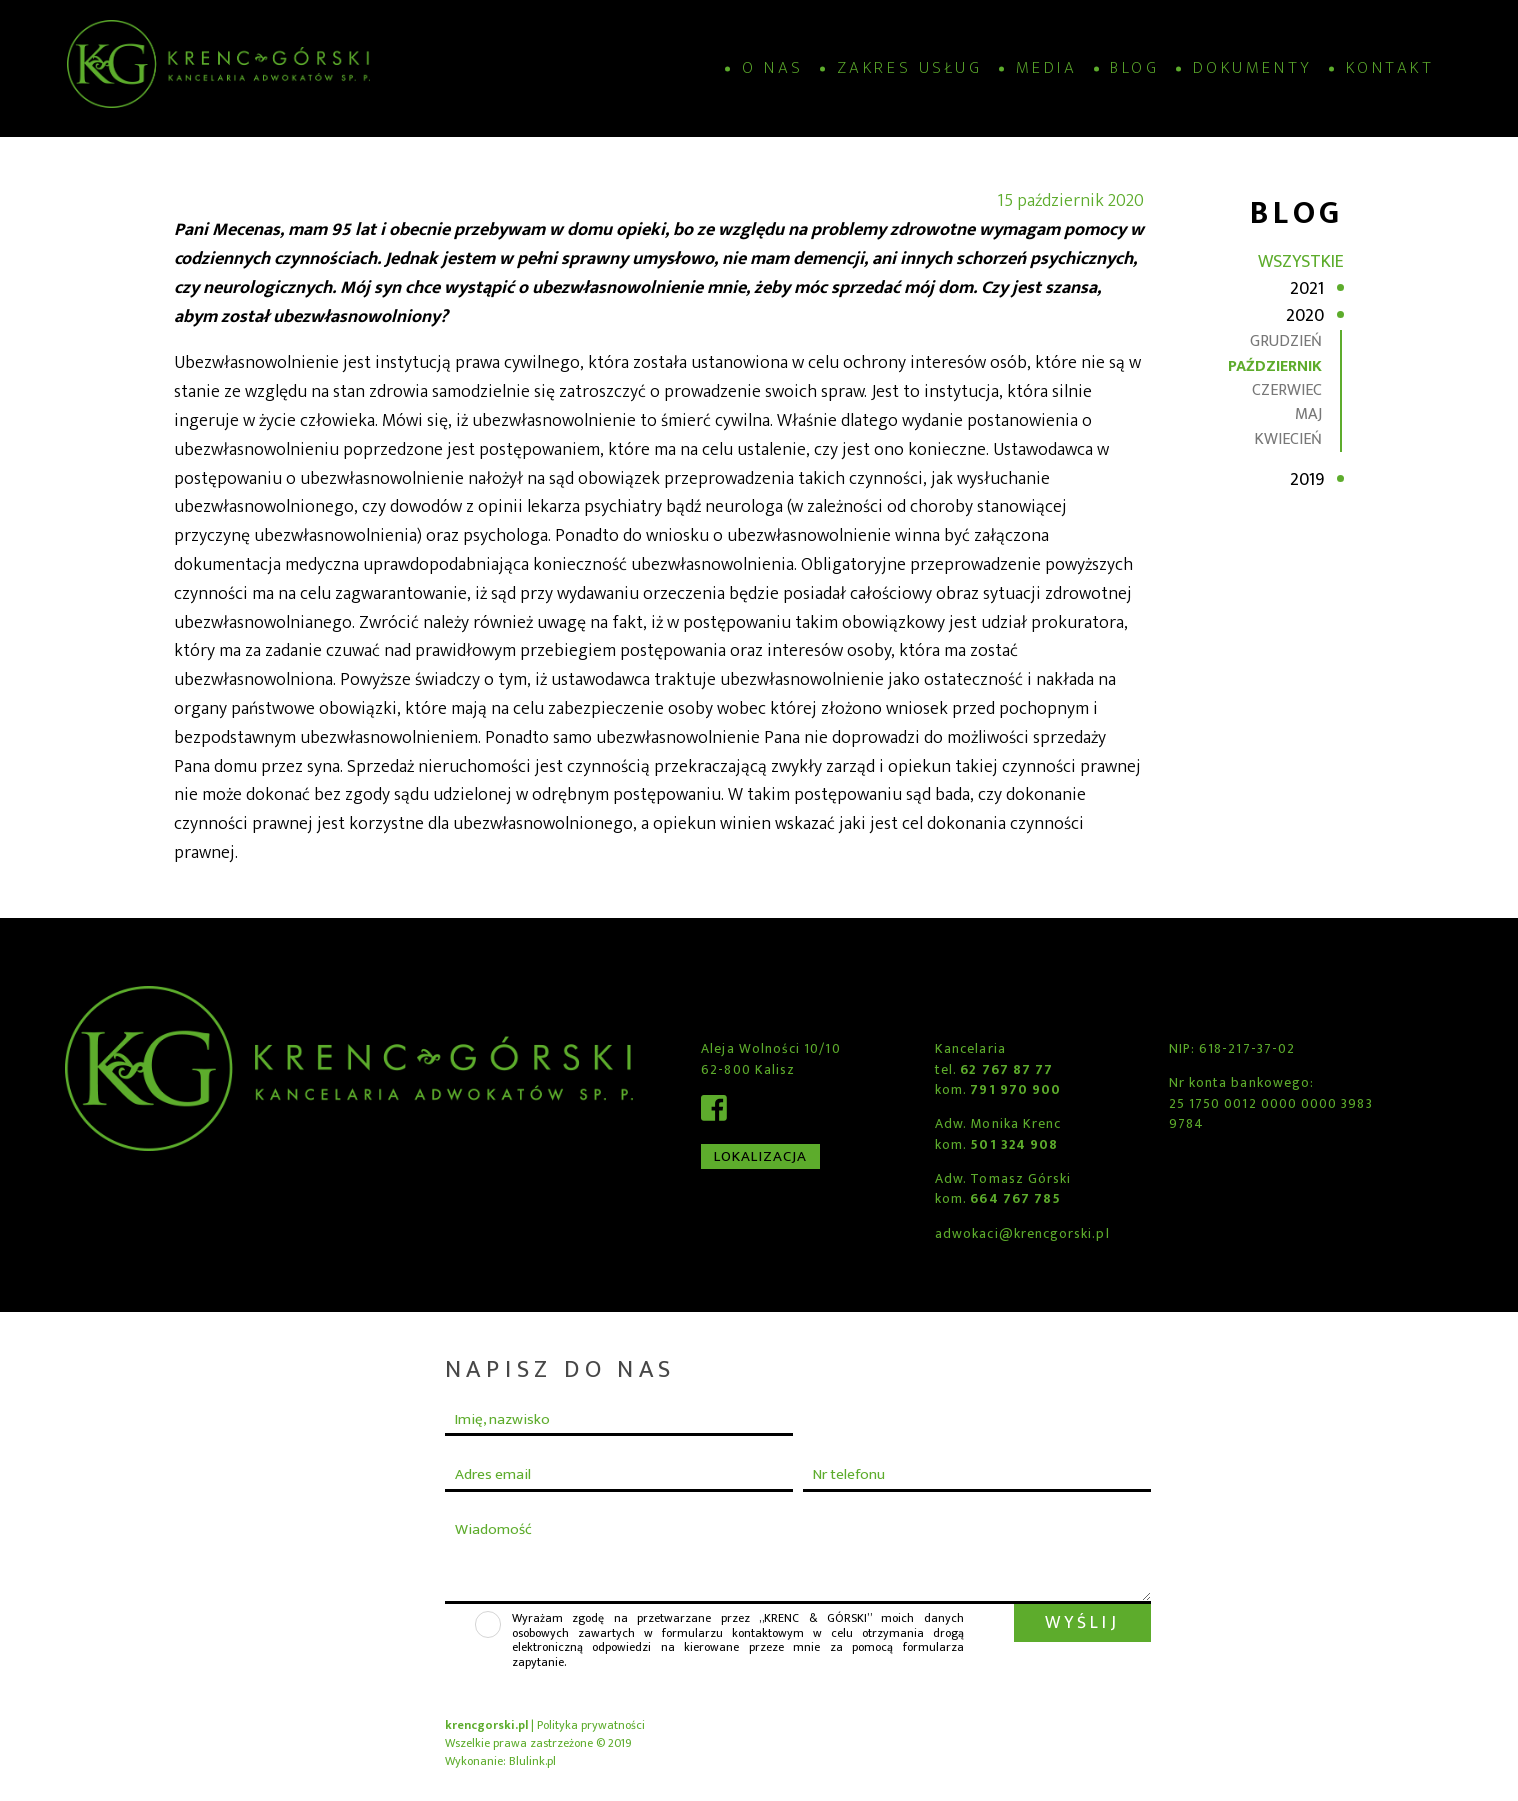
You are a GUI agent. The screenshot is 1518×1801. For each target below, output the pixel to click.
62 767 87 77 (1006, 1070)
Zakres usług (909, 68)
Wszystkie (1301, 262)
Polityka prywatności (591, 1725)
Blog (1134, 68)
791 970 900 (1015, 1090)
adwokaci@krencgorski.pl (1022, 1234)
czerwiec (1287, 390)
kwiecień (1288, 439)
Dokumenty (1253, 68)
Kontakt (1390, 68)
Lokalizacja (760, 1156)
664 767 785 (1015, 1199)
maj (1308, 414)
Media (1047, 68)
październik (1275, 366)
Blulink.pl (532, 1761)
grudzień (1286, 341)
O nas (773, 68)
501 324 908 (1014, 1145)
